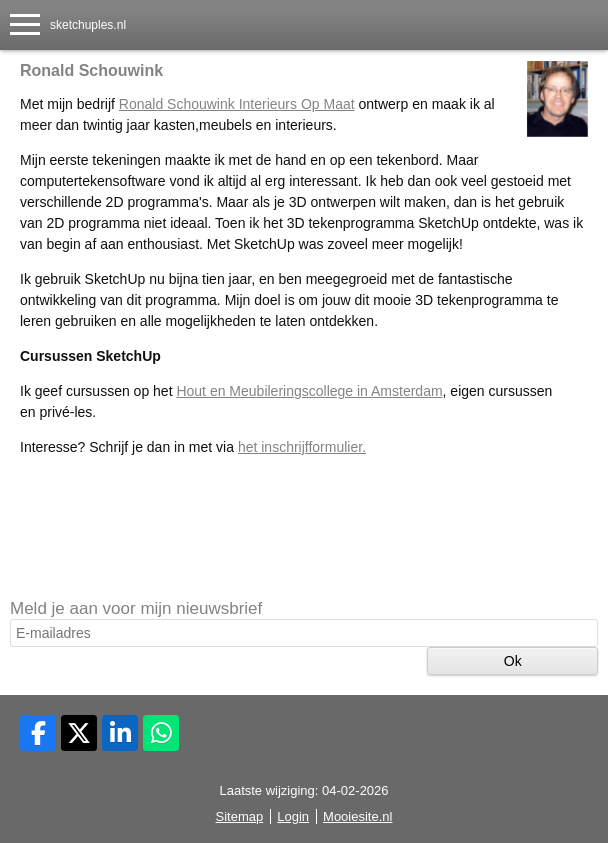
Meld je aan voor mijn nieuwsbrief (136, 608)
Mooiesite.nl (357, 816)
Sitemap (240, 816)
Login (293, 816)
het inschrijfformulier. (302, 447)
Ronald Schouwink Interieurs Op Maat (237, 104)
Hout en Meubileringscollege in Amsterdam (309, 391)
